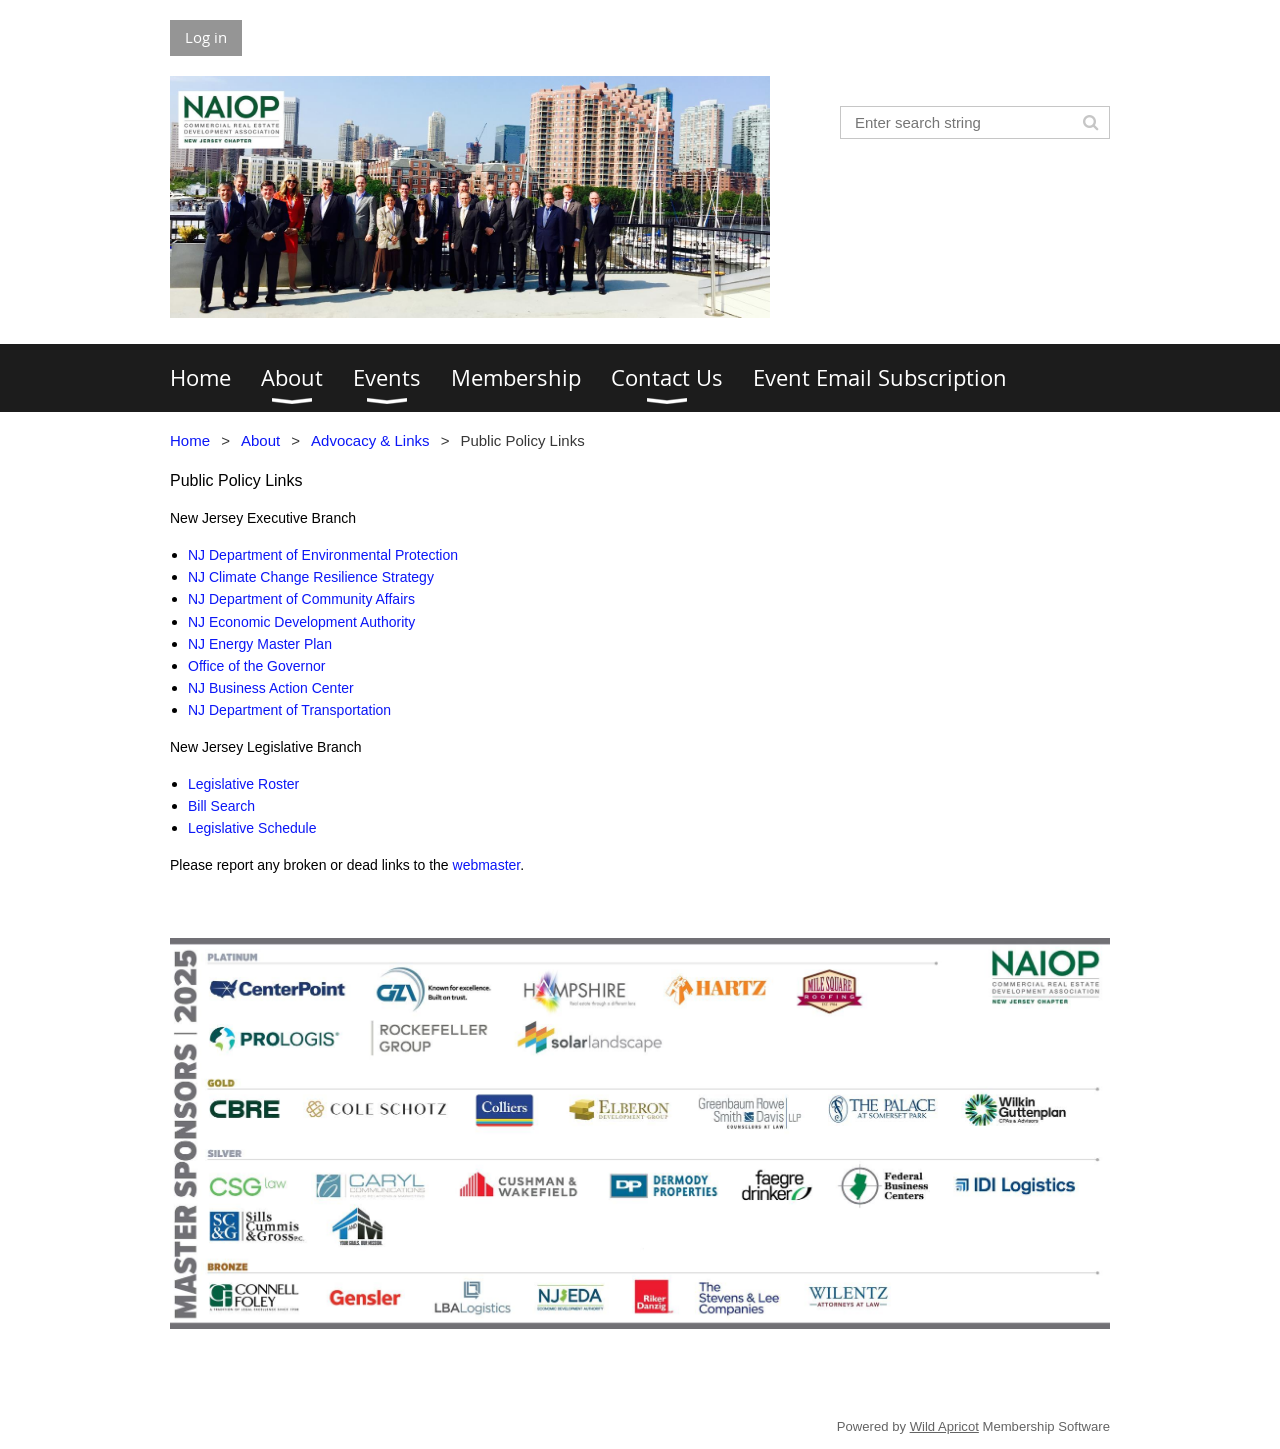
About (260, 440)
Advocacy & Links (370, 440)
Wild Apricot (944, 1426)
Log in (206, 37)
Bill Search (221, 806)
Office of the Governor (256, 666)
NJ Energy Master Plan (260, 644)
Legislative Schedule (252, 828)
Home (190, 440)
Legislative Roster (243, 784)
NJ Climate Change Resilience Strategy (311, 577)
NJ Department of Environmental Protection (323, 555)
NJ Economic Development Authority (301, 622)
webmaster (487, 865)
